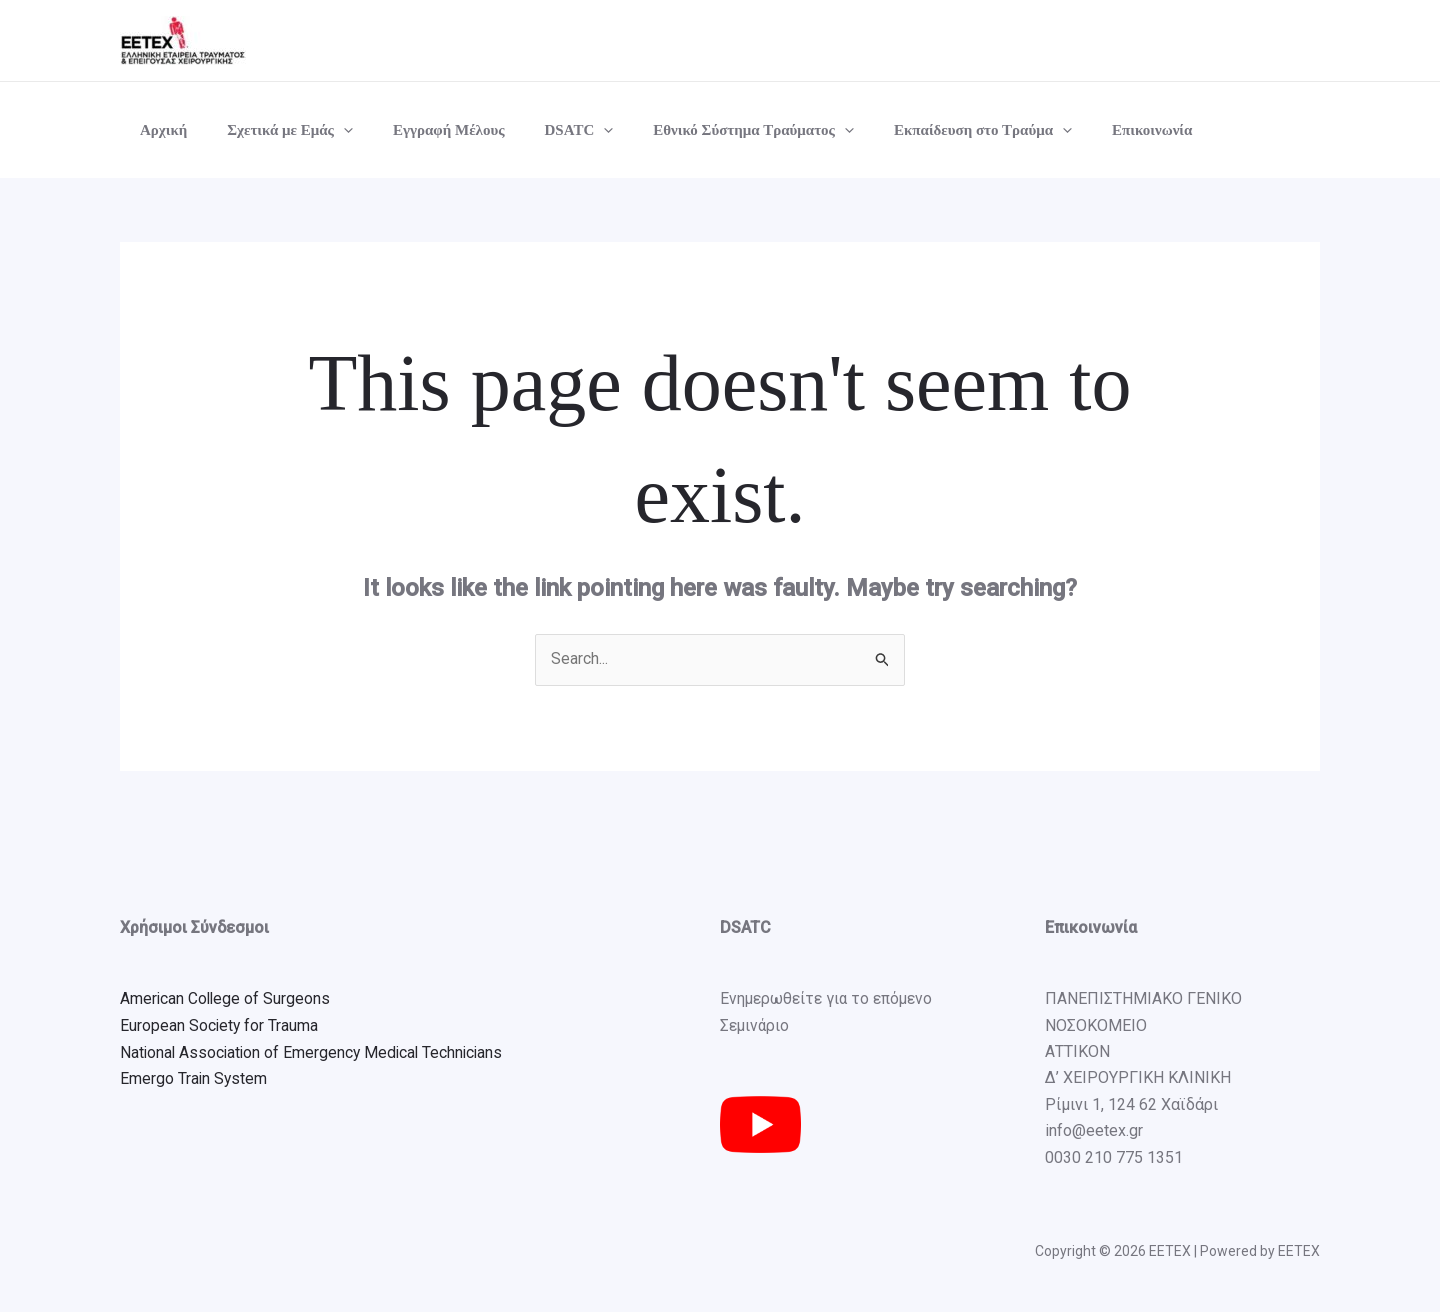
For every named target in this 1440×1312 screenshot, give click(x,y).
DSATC (544, 130)
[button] (328, 130)
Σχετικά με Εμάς (275, 130)
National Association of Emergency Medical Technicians (315, 1052)
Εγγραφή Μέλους (424, 130)
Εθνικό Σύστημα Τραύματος (708, 130)
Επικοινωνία (1087, 130)
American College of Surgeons (226, 999)
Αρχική (158, 130)
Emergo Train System (194, 1078)
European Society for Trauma (220, 1025)
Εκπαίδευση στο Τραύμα (928, 130)
